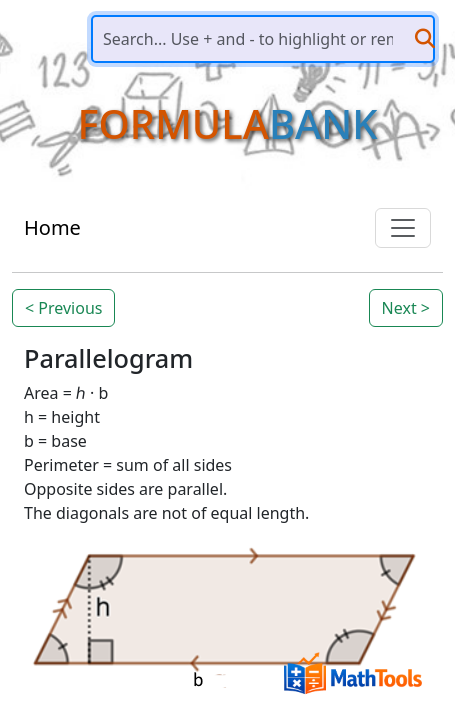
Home (52, 227)
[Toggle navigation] (403, 228)
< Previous (63, 308)
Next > (406, 308)
